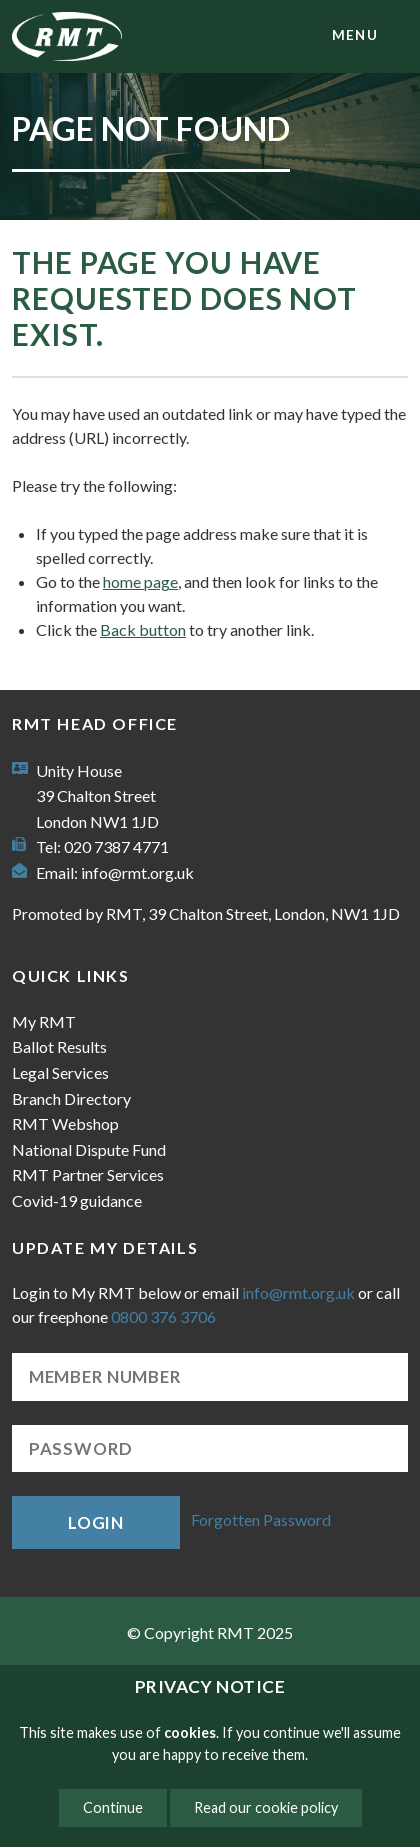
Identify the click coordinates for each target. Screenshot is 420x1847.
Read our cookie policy (266, 1807)
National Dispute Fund (89, 1149)
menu (355, 35)
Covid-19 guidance (77, 1200)
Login (96, 1522)
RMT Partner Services (88, 1174)
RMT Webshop (65, 1123)
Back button (143, 629)
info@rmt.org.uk (137, 872)
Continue (113, 1807)
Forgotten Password (261, 1520)
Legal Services (60, 1072)
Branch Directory (71, 1098)
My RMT (44, 1021)
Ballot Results (59, 1046)
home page (140, 581)
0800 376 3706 (163, 1316)
